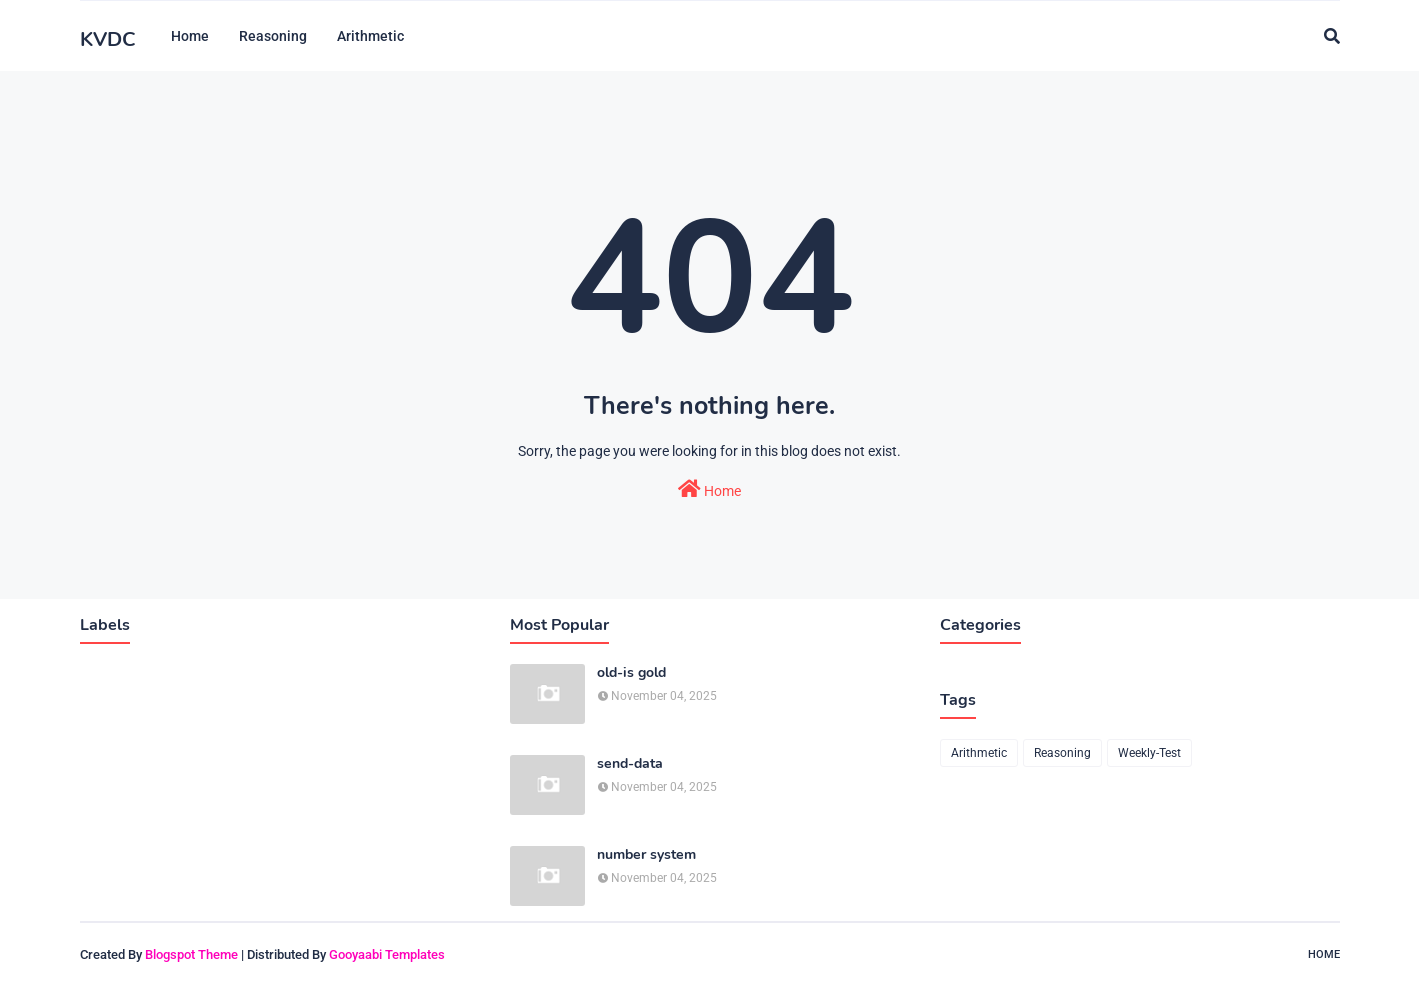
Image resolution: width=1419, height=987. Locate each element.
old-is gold (631, 673)
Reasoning (1062, 753)
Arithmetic (979, 753)
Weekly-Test (1149, 753)
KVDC (108, 39)
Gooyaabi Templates (387, 954)
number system (646, 855)
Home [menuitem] (190, 36)
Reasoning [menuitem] (273, 36)
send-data (630, 764)
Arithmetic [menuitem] (370, 36)
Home (709, 489)
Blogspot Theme (191, 954)
